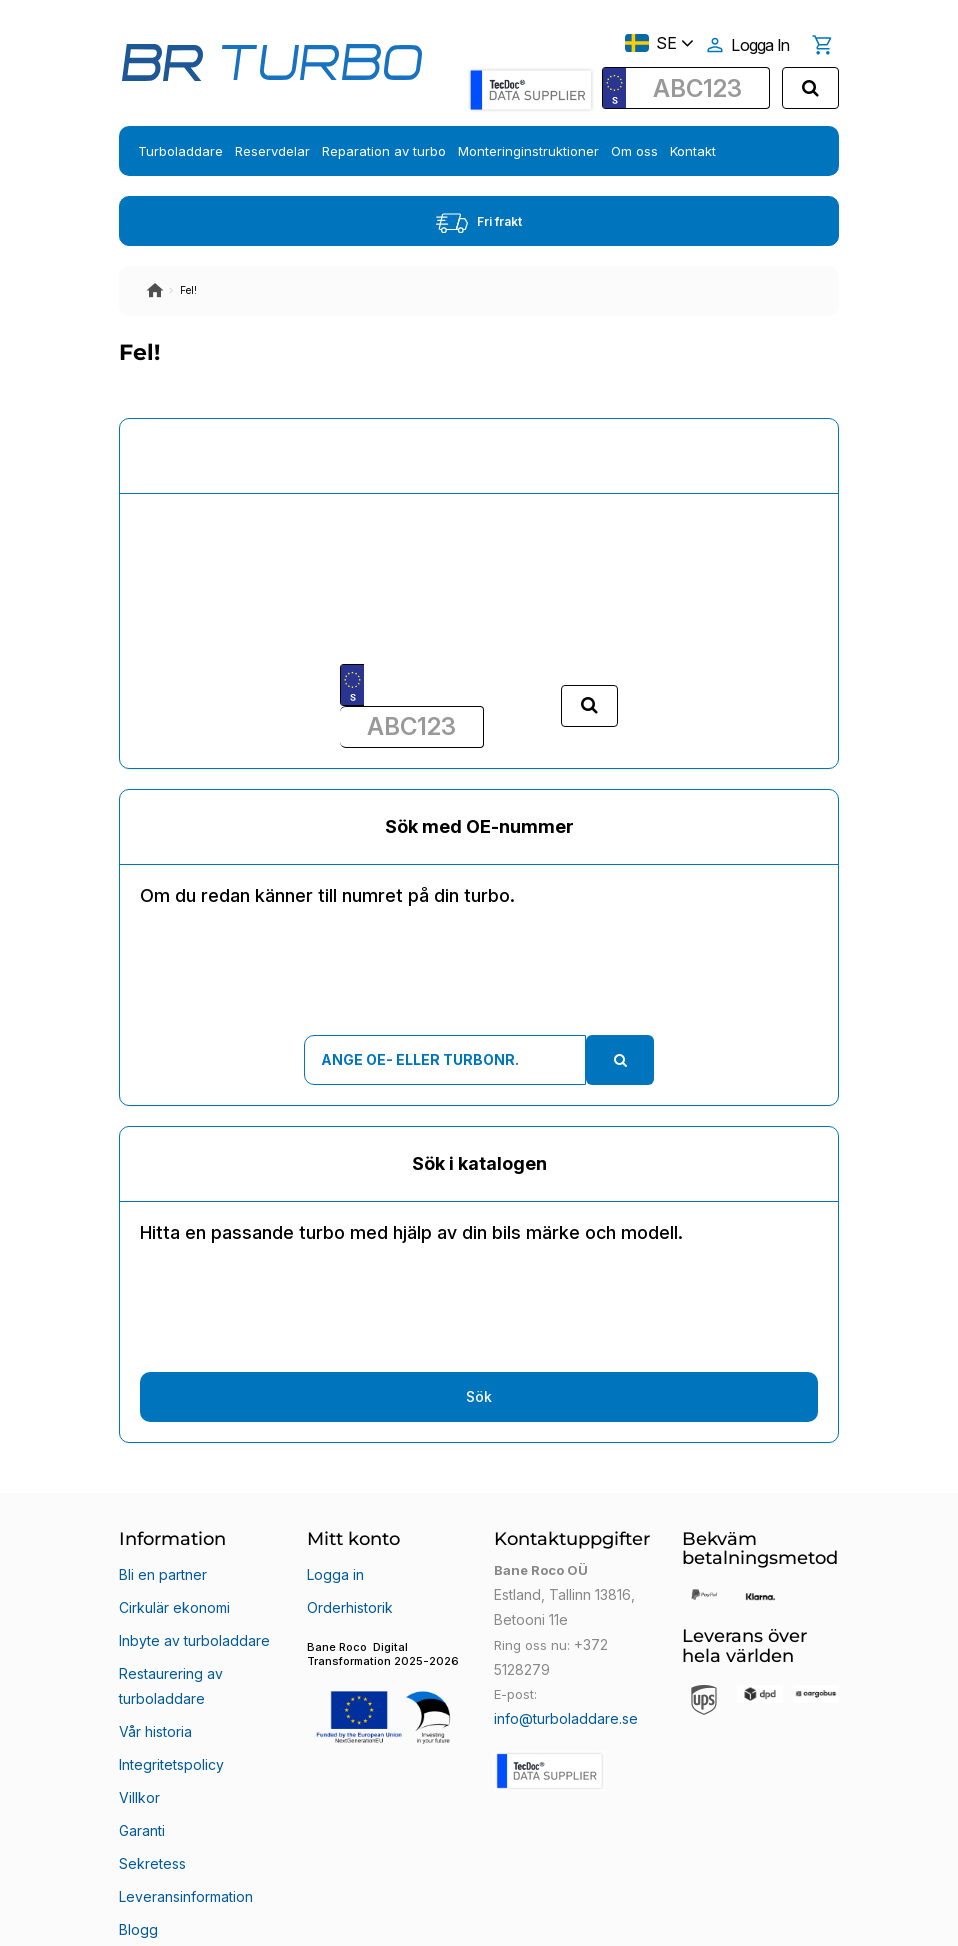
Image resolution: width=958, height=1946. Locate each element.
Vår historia (154, 1682)
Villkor (138, 1730)
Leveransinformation (183, 1802)
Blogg (136, 1826)
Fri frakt (479, 223)
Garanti (142, 1754)
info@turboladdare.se (562, 1714)
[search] (810, 88)
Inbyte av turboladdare (190, 1618)
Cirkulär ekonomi (172, 1594)
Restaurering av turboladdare (168, 1650)
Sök (479, 1396)
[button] (386, 1679)
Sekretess (150, 1778)
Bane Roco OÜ (176, 1913)
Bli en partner (161, 1570)
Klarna (139, 1850)
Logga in (334, 1570)
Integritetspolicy (168, 1706)
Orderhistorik (347, 1594)
